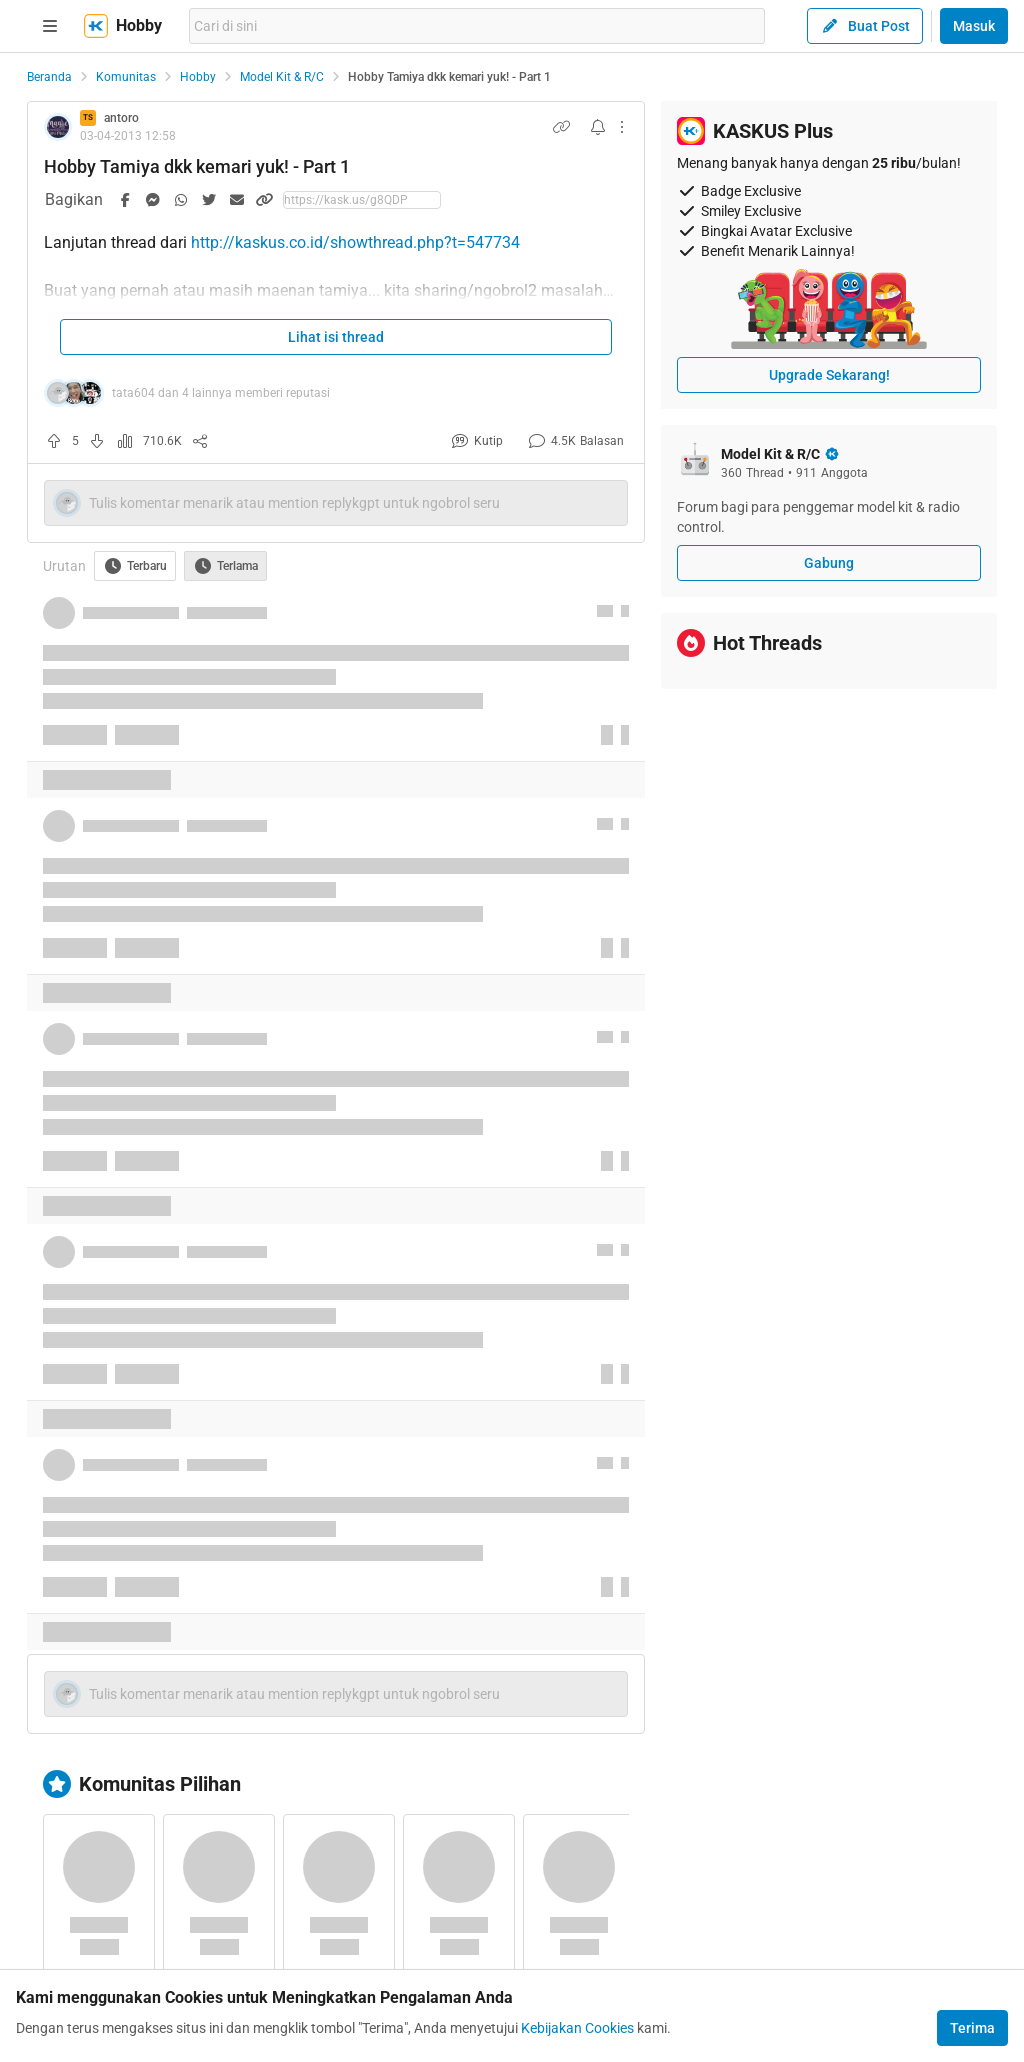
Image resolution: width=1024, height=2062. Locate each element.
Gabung (829, 563)
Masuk (974, 26)
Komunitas (126, 77)
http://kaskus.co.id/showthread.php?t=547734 (355, 242)
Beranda (49, 77)
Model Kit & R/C (282, 77)
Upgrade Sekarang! (829, 375)
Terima (972, 2028)
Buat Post (865, 26)
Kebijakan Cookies (577, 2028)
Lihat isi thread (336, 337)
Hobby (198, 77)
